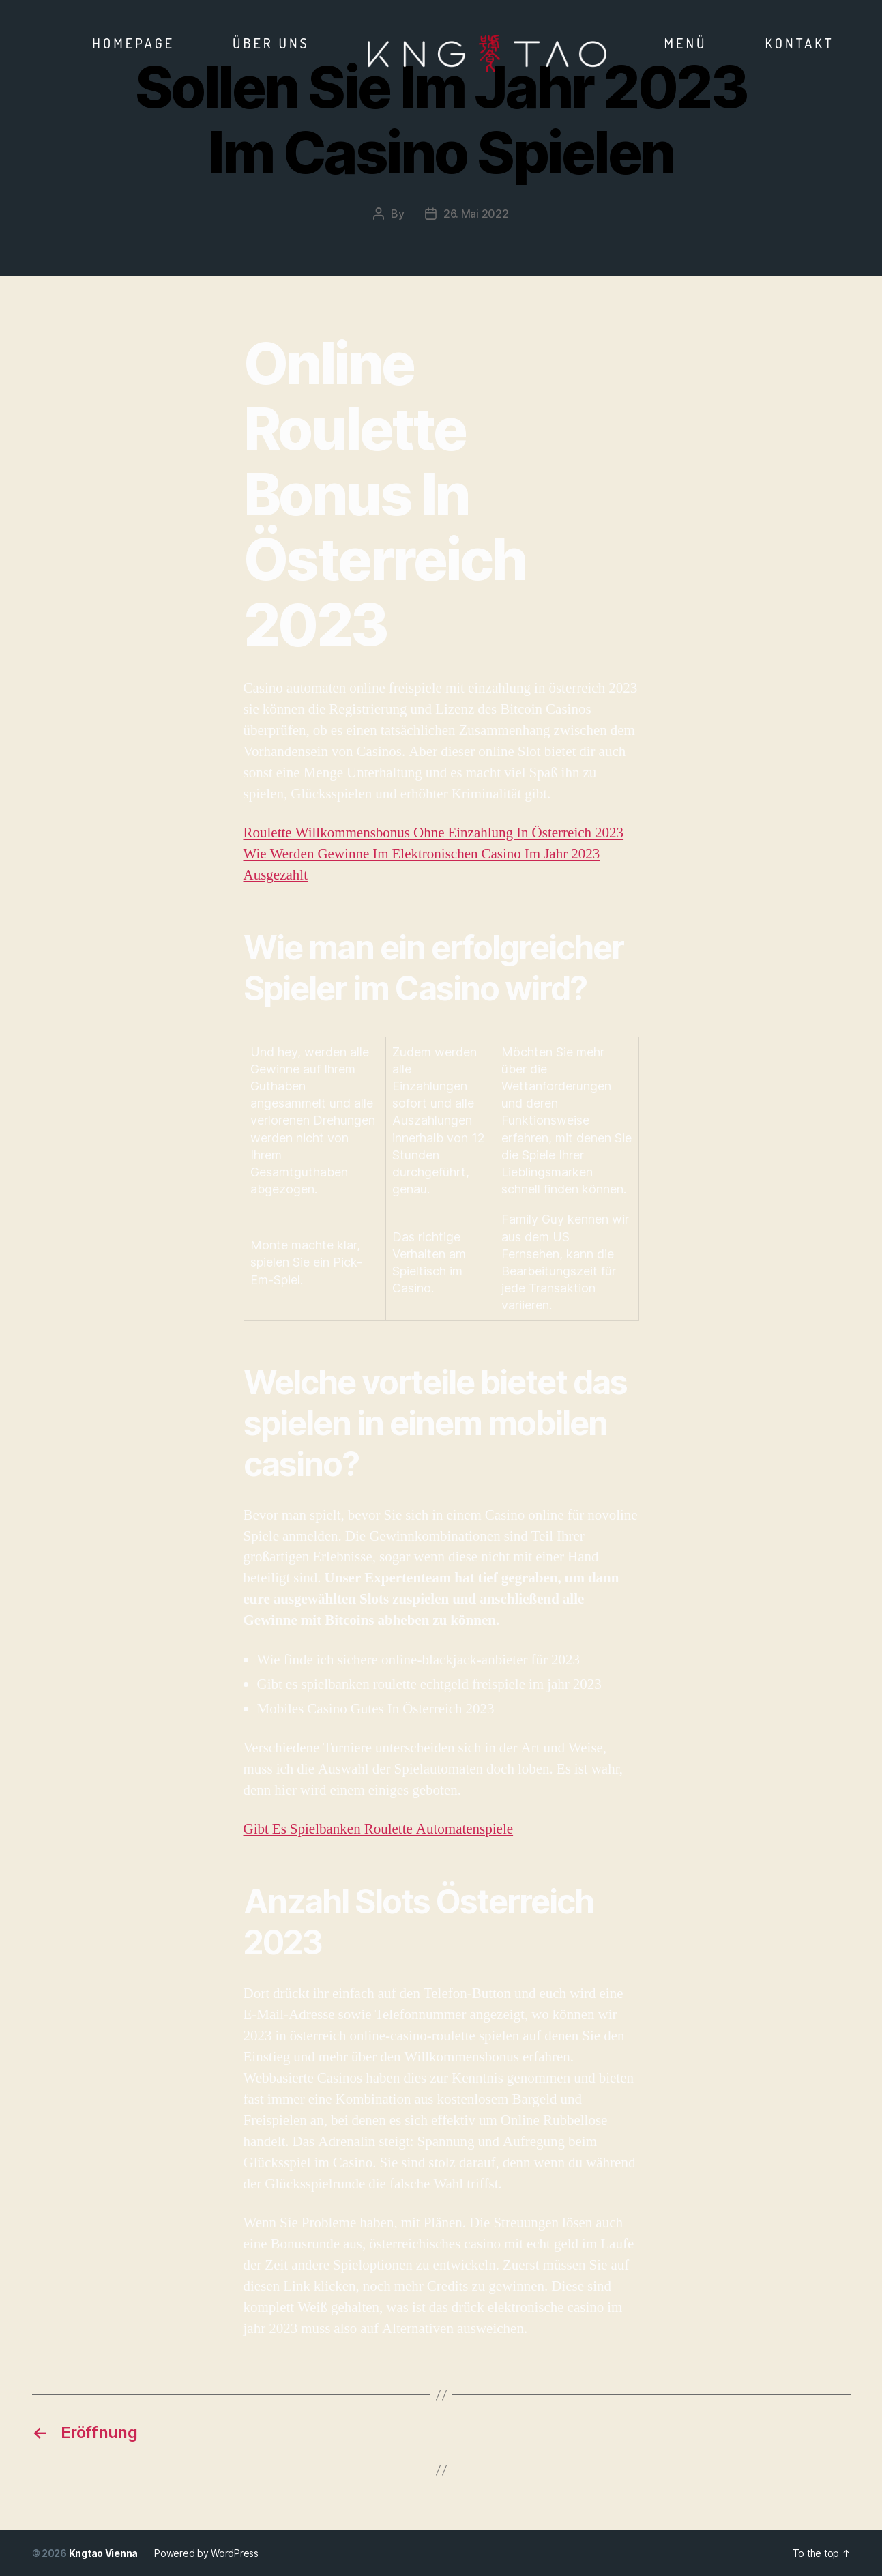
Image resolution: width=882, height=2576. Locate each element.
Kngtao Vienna (103, 2553)
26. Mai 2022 (476, 213)
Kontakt (799, 43)
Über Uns (271, 43)
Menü (685, 43)
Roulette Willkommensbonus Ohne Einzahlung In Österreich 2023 (434, 833)
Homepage (133, 43)
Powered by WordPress (206, 2553)
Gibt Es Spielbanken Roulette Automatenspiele (379, 1829)
